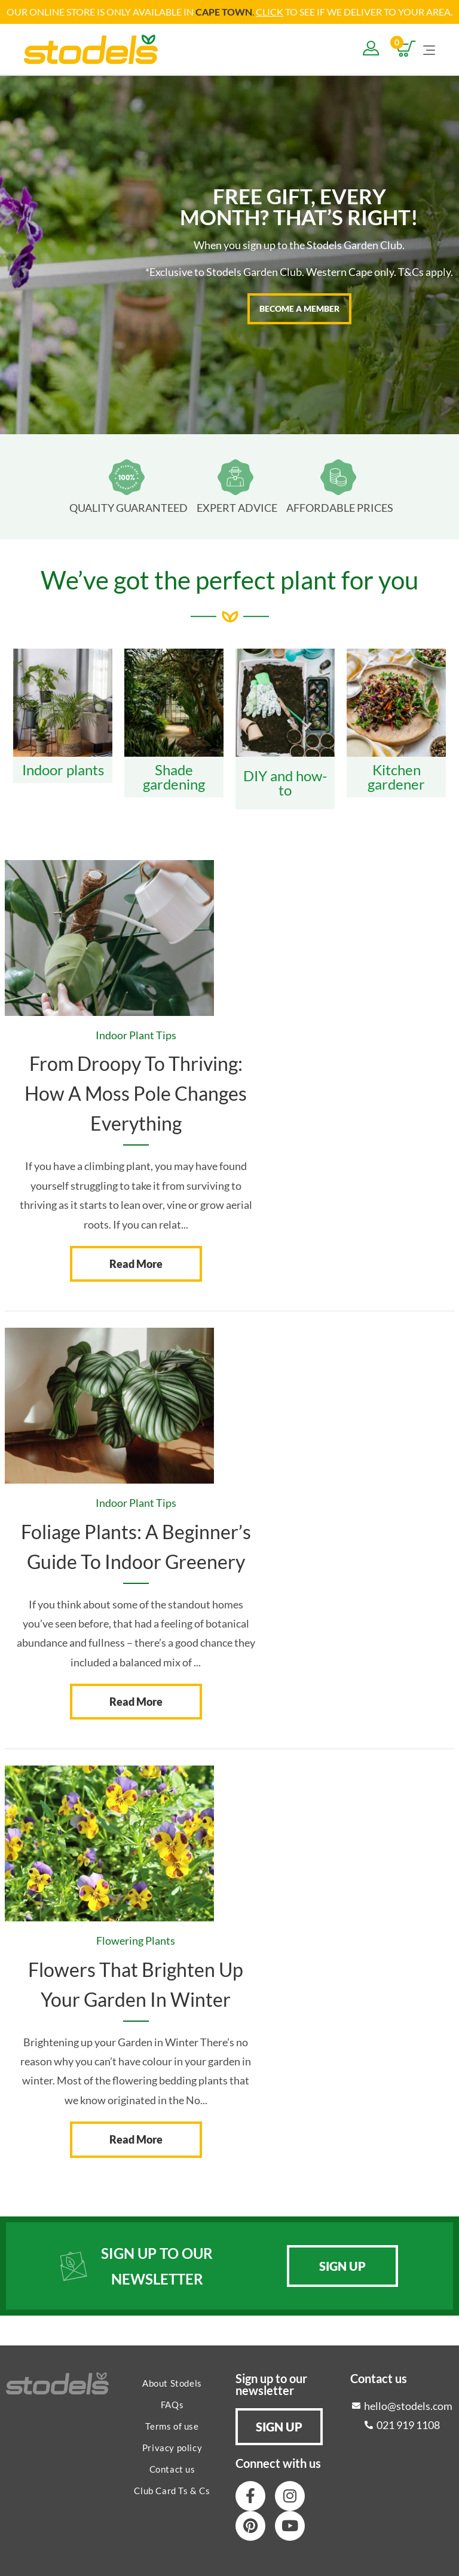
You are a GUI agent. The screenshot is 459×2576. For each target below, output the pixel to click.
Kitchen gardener (396, 776)
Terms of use (171, 2425)
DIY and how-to (285, 782)
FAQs (172, 2404)
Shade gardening (174, 776)
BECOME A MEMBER (299, 308)
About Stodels (172, 2382)
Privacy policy (172, 2447)
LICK (272, 11)
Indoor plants (63, 769)
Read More (136, 1263)
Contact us (172, 2468)
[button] (342, 2265)
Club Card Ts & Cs (172, 2490)
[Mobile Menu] (429, 48)
